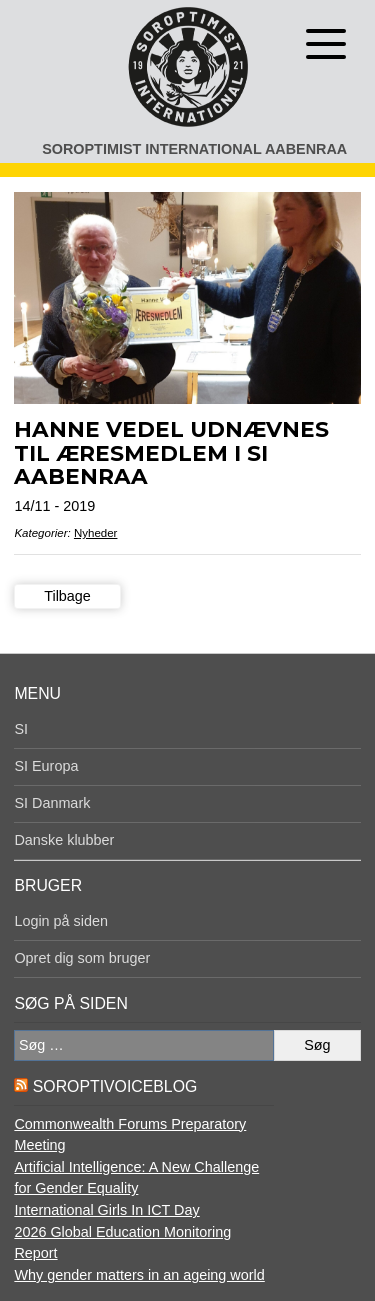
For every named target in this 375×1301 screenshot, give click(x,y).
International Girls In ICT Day (106, 1210)
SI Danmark (52, 803)
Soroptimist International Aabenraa (194, 149)
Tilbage (67, 596)
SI (21, 729)
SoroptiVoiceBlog (115, 1086)
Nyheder (96, 533)
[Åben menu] (326, 44)
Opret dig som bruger (82, 958)
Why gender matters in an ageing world (139, 1275)
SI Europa (46, 766)
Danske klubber (64, 840)
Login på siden (61, 921)
